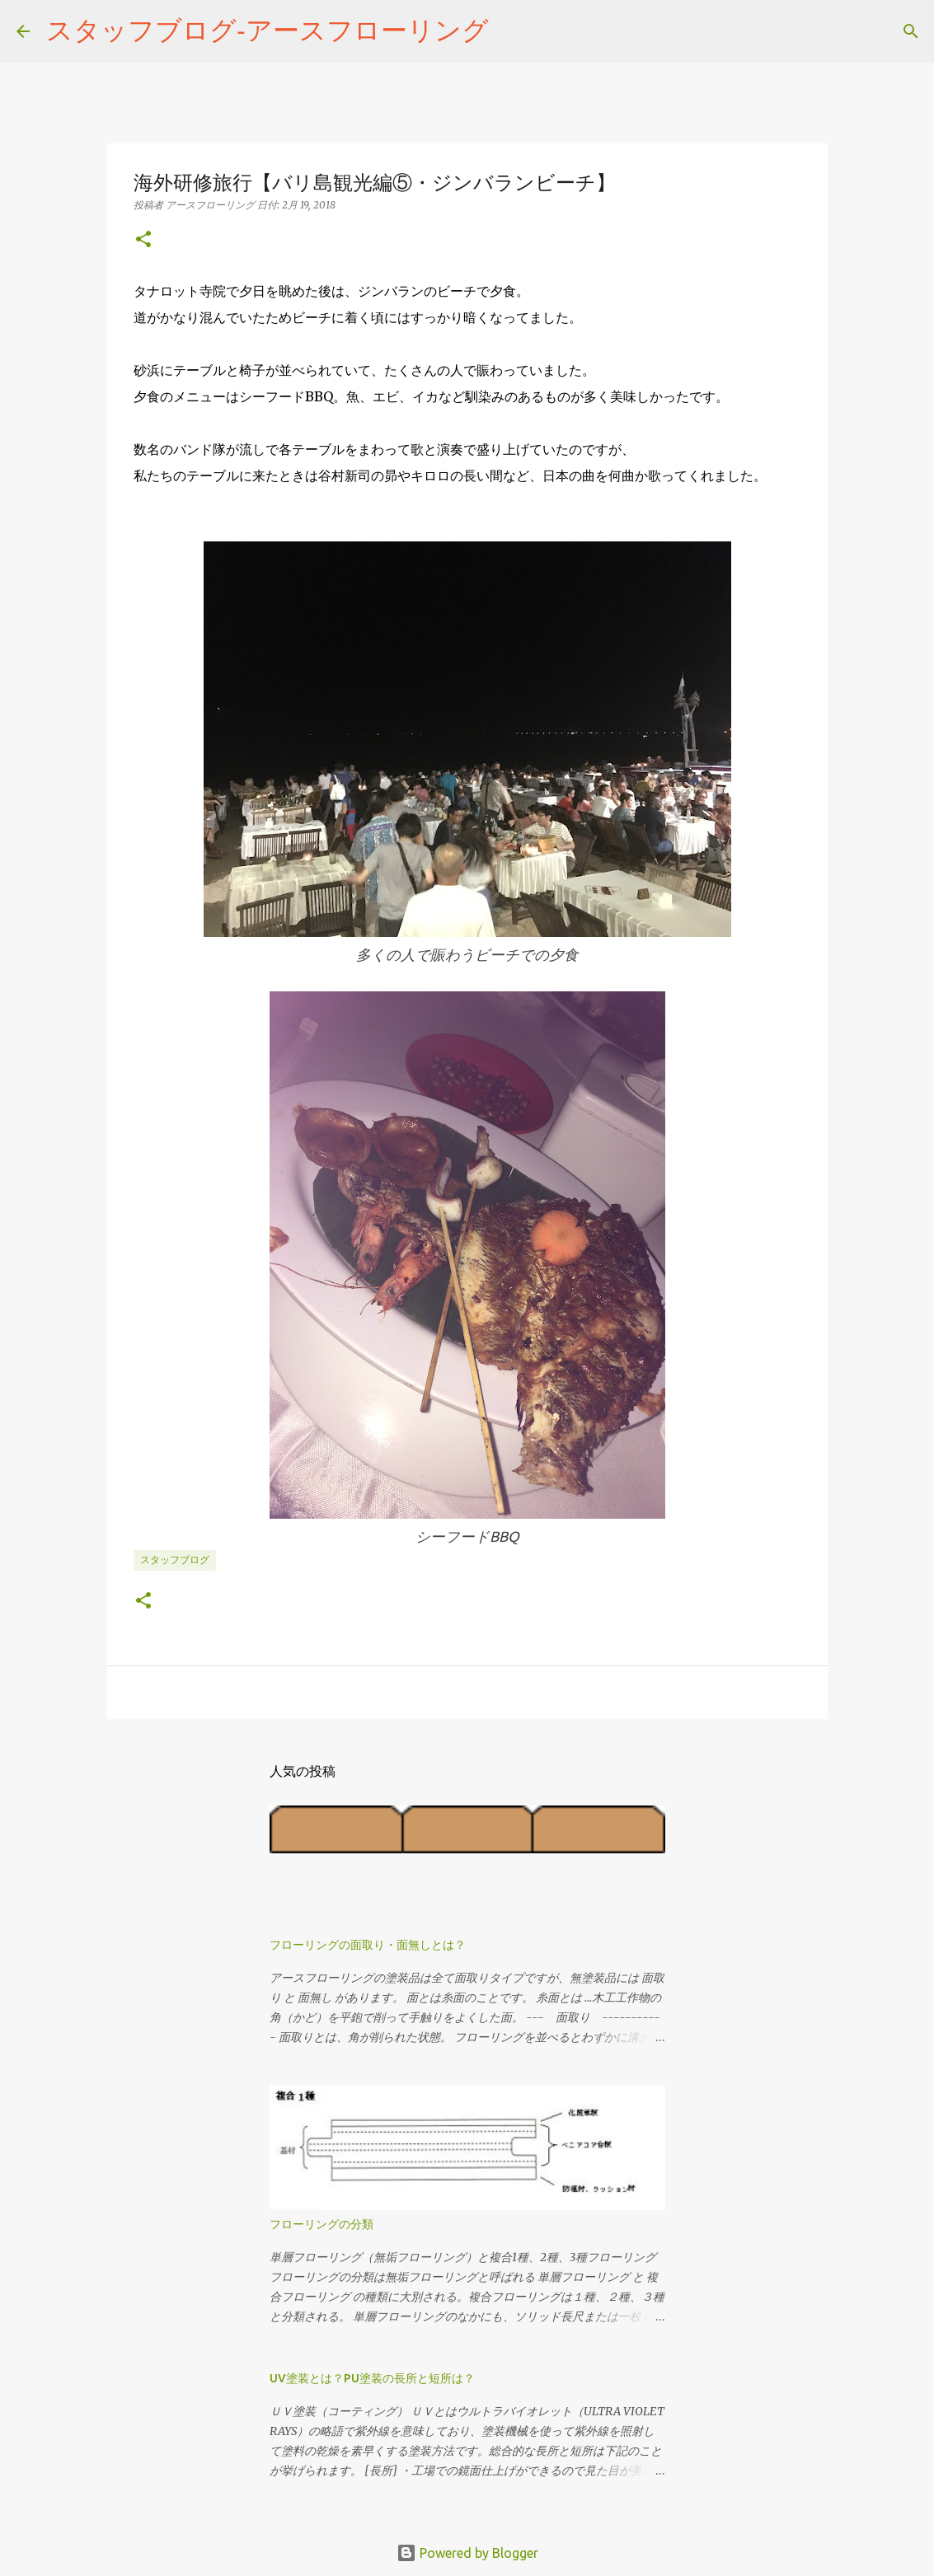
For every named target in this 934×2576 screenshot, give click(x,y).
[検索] (512, 31)
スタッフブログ (174, 1559)
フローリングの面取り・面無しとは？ (368, 1944)
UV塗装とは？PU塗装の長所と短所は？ (372, 2378)
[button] (143, 240)
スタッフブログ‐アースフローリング (267, 29)
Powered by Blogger (467, 2553)
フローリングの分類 (321, 2224)
